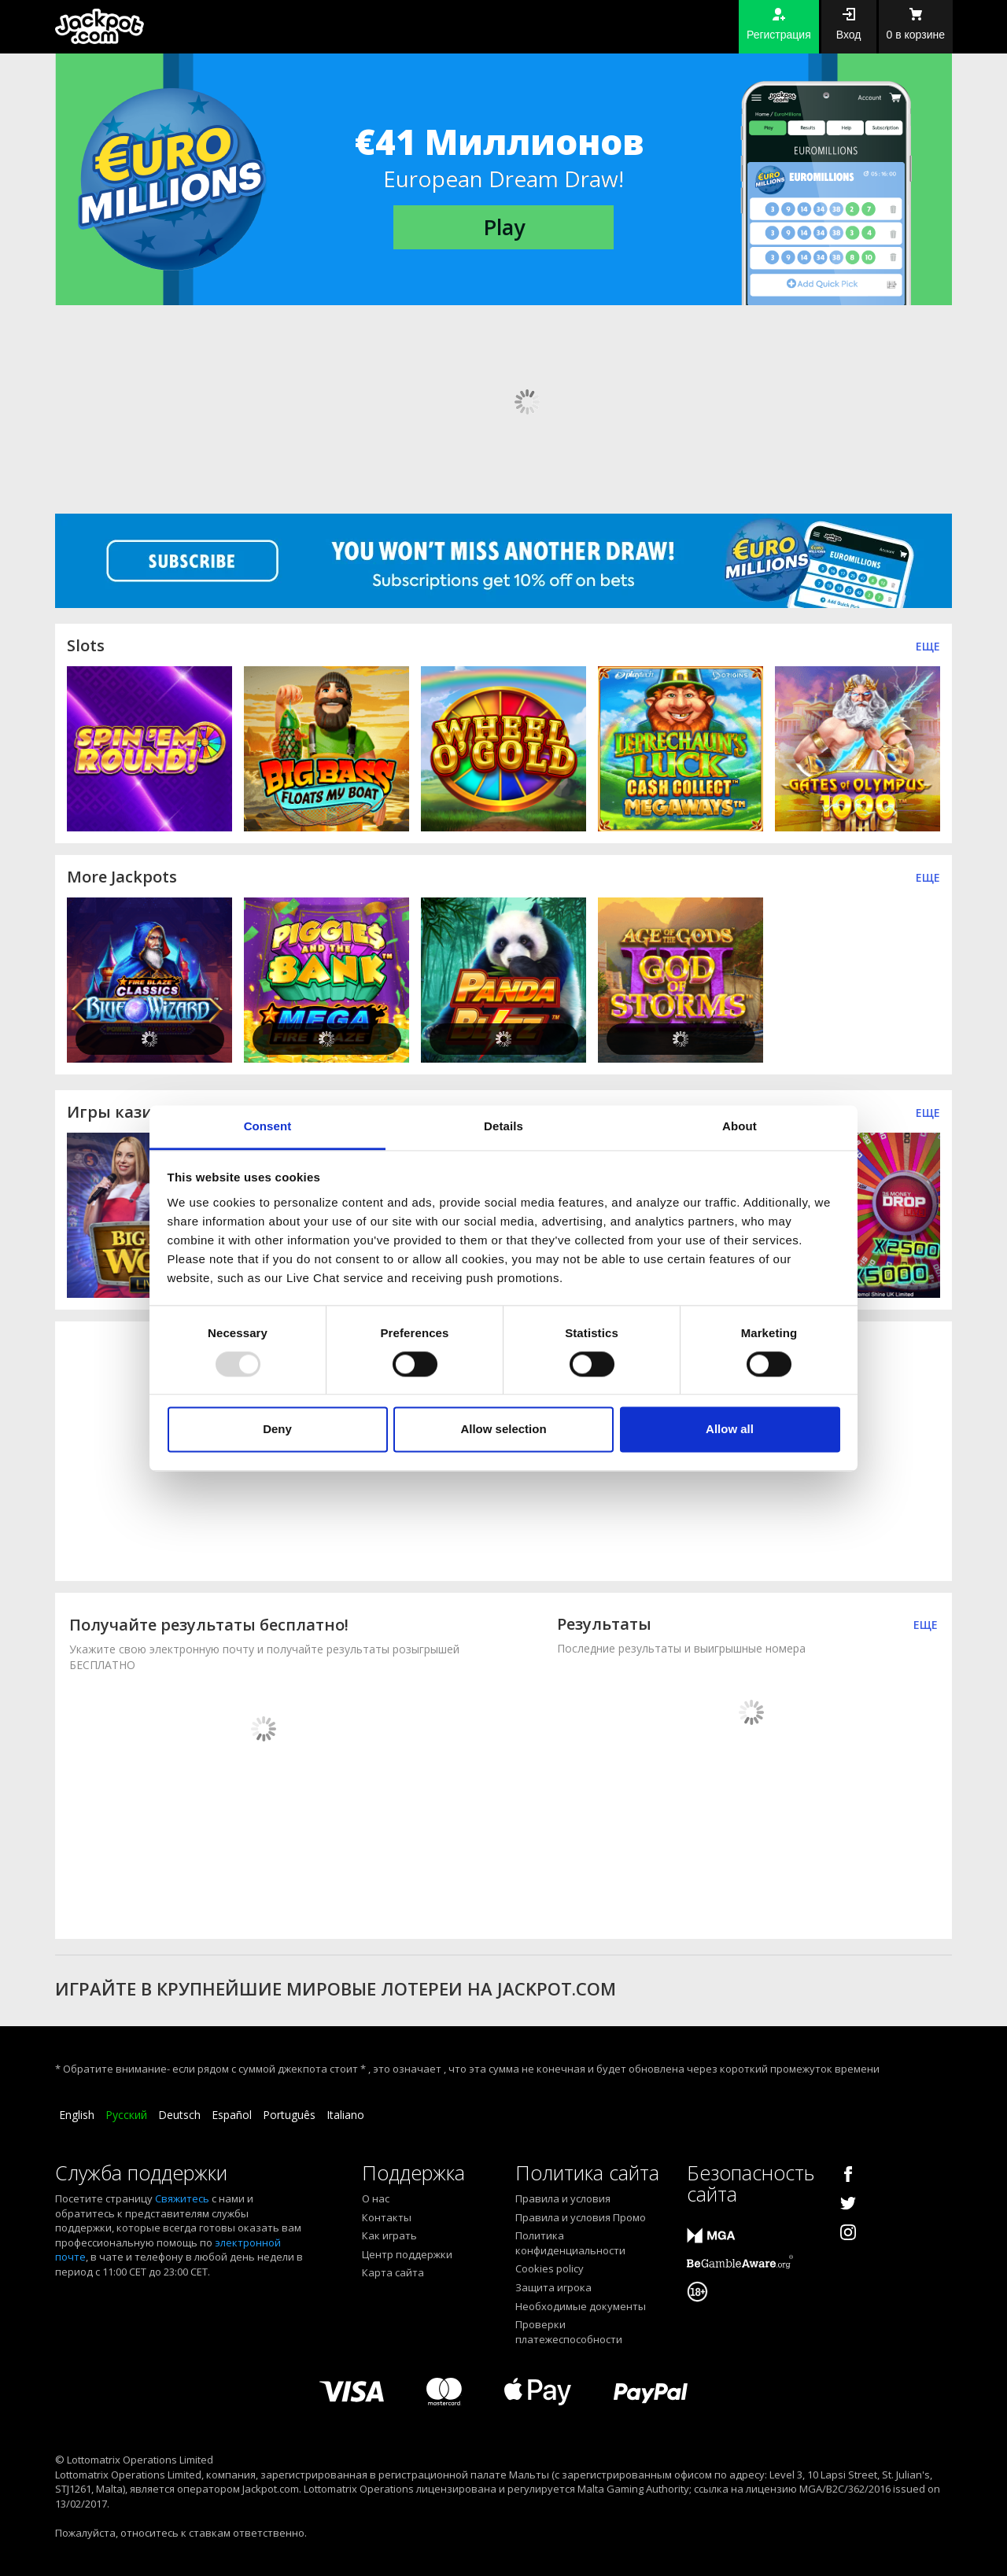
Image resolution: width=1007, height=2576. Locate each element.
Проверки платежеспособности (568, 2331)
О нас (375, 2198)
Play (504, 226)
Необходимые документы (580, 2306)
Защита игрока (553, 2287)
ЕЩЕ (928, 1112)
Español (232, 2114)
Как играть (389, 2235)
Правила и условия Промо (580, 2217)
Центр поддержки (407, 2254)
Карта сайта (393, 2272)
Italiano (345, 2114)
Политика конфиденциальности (570, 2242)
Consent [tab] (268, 1126)
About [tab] (739, 1126)
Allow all (730, 1429)
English (76, 2114)
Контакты (386, 2217)
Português (289, 2114)
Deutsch (179, 2114)
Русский (126, 2114)
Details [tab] (503, 1126)
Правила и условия (562, 2198)
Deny (277, 1429)
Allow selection (503, 1429)
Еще (928, 646)
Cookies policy (549, 2268)
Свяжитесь (182, 2198)
